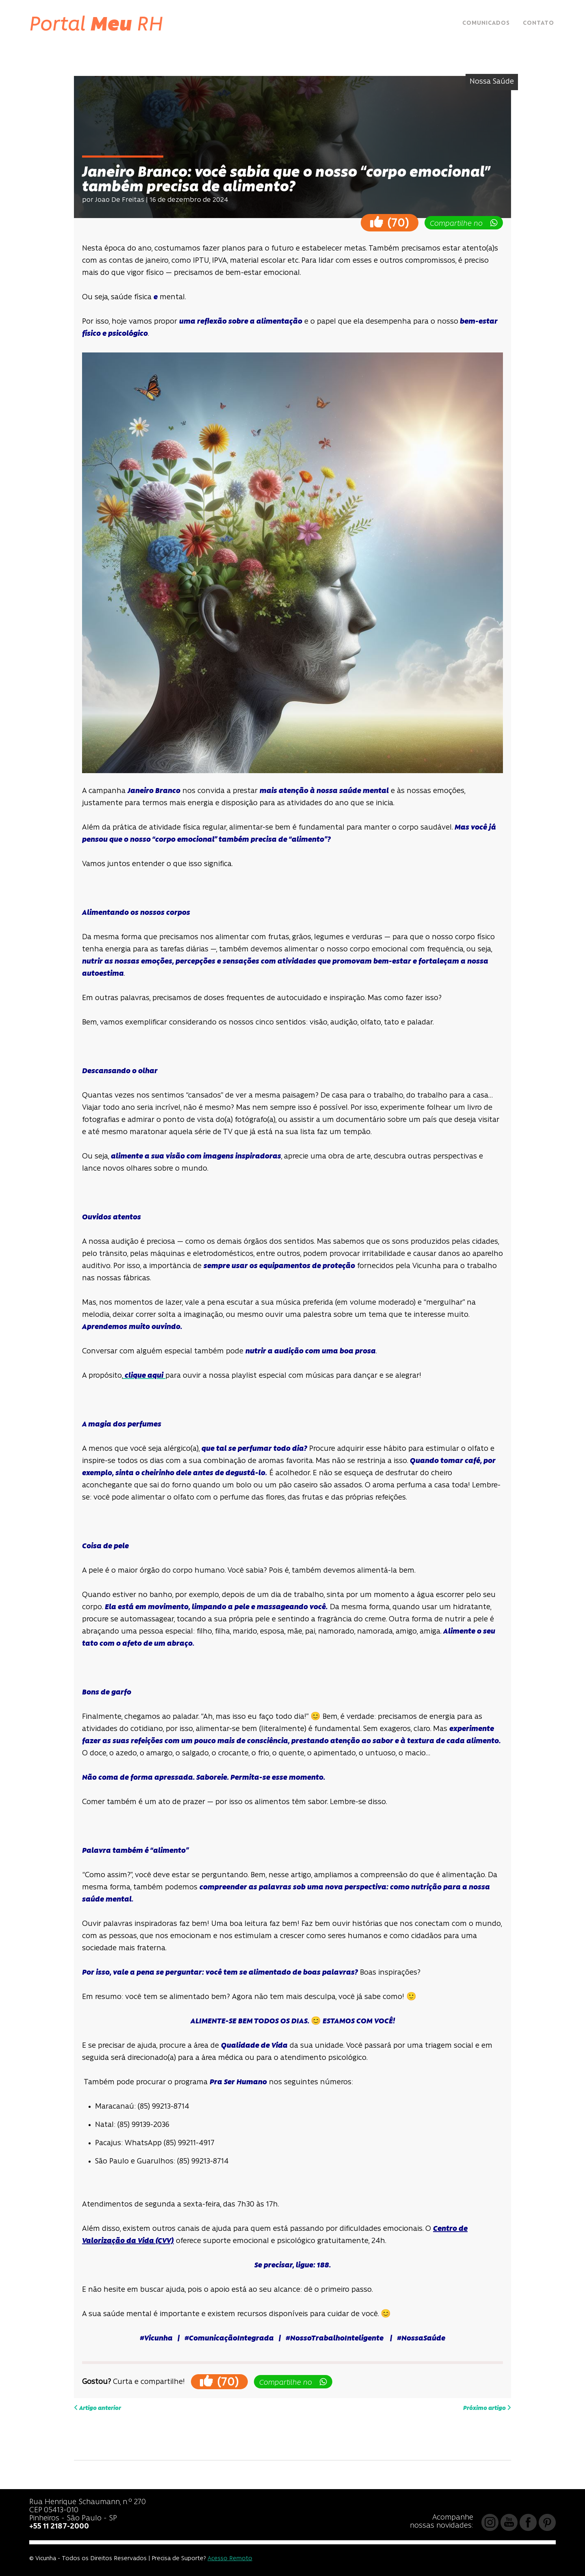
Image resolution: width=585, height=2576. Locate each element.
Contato (538, 23)
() (389, 222)
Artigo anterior (97, 2408)
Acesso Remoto (230, 2559)
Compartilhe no (464, 223)
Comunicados (486, 23)
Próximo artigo (487, 2408)
